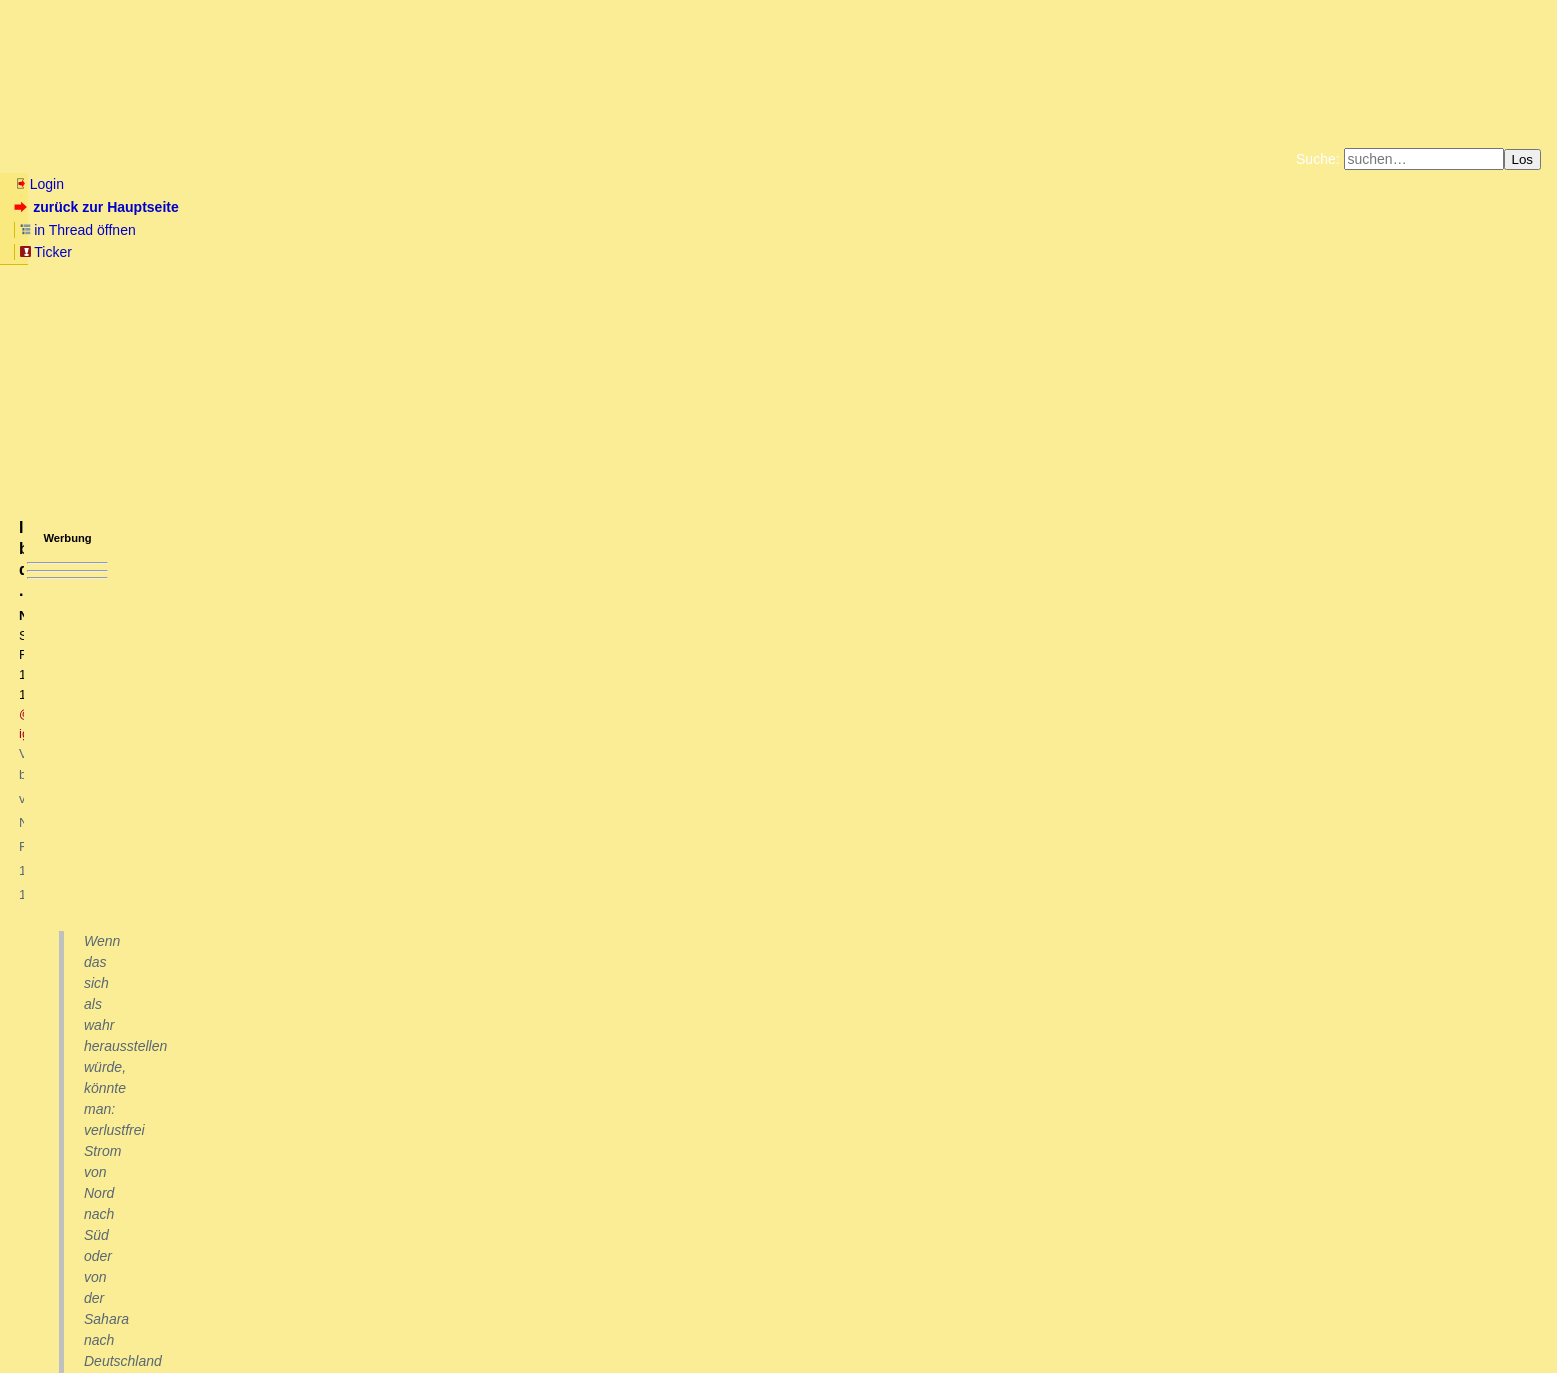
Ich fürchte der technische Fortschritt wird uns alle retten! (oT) (233, 1191)
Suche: (1318, 159)
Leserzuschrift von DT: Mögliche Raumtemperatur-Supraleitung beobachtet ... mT (301, 1095)
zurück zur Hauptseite (98, 207)
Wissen (166, 159)
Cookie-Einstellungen (1092, 250)
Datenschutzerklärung (1011, 234)
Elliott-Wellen (261, 159)
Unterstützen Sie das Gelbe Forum (499, 250)
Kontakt (184, 1317)
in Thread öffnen (245, 207)
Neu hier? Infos (63, 159)
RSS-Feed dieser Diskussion (1192, 1066)
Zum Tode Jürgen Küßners (715, 234)
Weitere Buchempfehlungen (819, 250)
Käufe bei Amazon (680, 250)
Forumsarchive (621, 159)
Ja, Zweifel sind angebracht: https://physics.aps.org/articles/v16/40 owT (279, 1172)
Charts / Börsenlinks (480, 159)
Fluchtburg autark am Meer (559, 234)
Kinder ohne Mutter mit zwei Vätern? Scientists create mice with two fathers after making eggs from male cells (383, 1134)
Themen (359, 159)
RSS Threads (124, 1317)
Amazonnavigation (973, 250)
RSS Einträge (51, 1317)
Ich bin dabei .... (95, 1247)
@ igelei (311, 315)
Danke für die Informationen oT (139, 1115)
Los (1523, 159)
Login (39, 184)
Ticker (338, 207)
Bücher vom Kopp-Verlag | (874, 234)
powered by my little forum (778, 1348)
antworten (70, 1025)
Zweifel (65, 1153)
